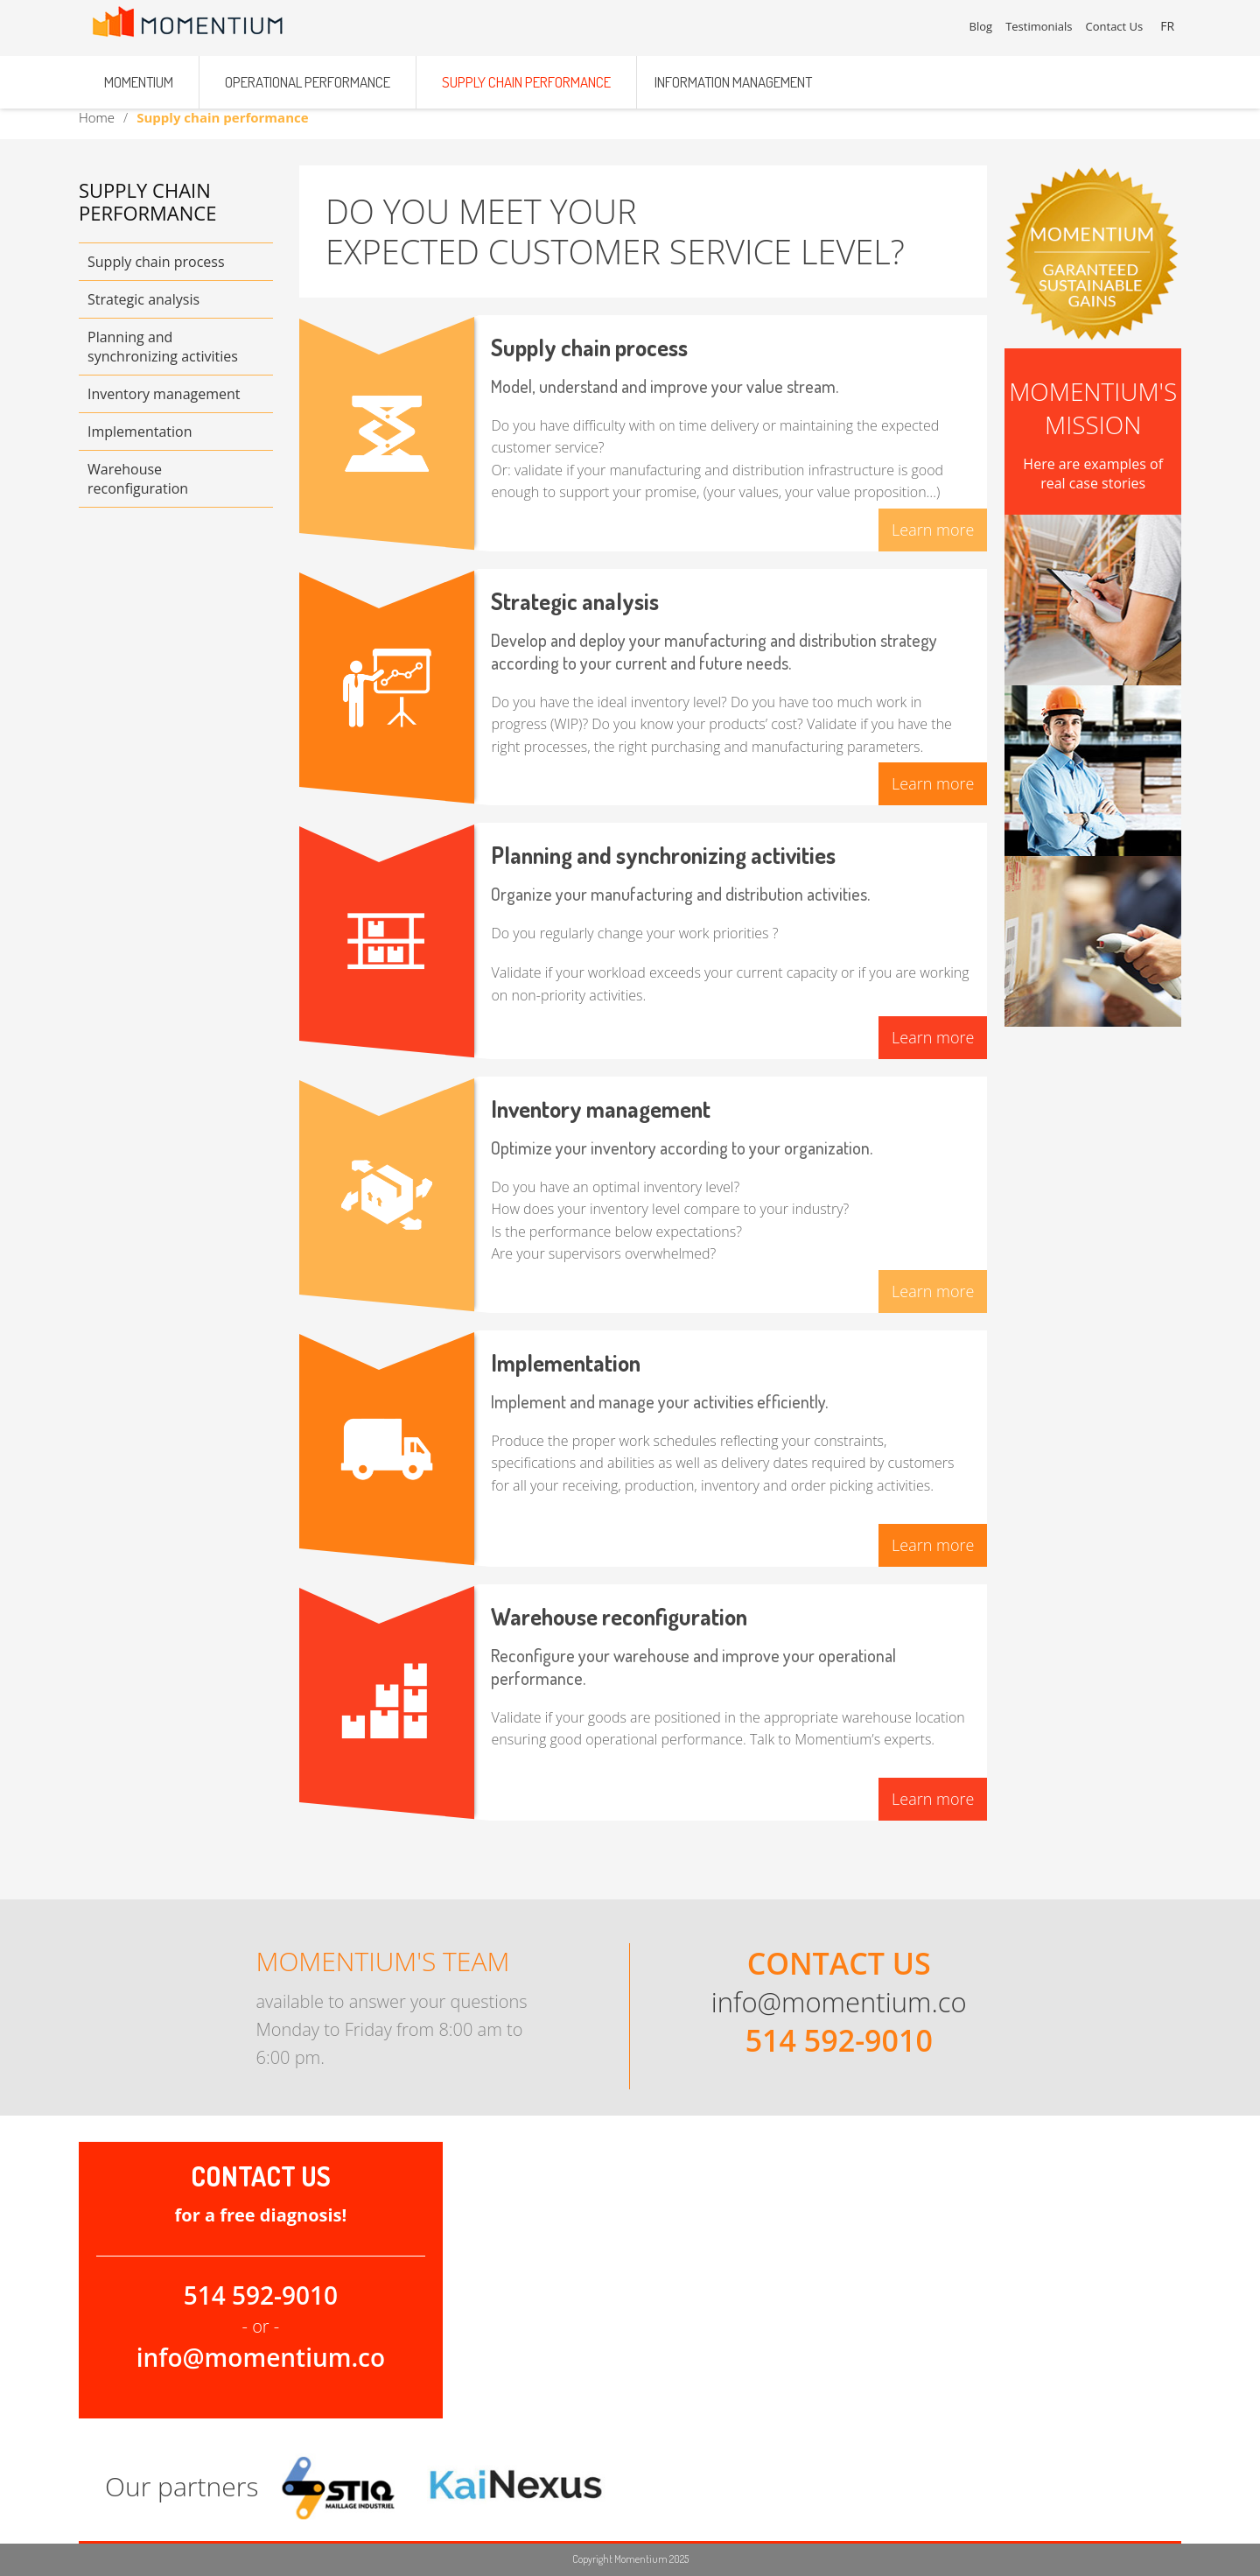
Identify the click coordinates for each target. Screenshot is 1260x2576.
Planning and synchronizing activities (163, 346)
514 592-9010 (839, 2040)
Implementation (140, 431)
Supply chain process (156, 261)
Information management (733, 72)
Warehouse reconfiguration (138, 479)
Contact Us (1116, 26)
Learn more (933, 529)
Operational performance (307, 72)
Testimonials (1041, 26)
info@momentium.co (839, 2001)
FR (1170, 26)
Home (97, 117)
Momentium (138, 72)
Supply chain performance (526, 72)
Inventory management (164, 394)
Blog (983, 26)
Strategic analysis (144, 299)
